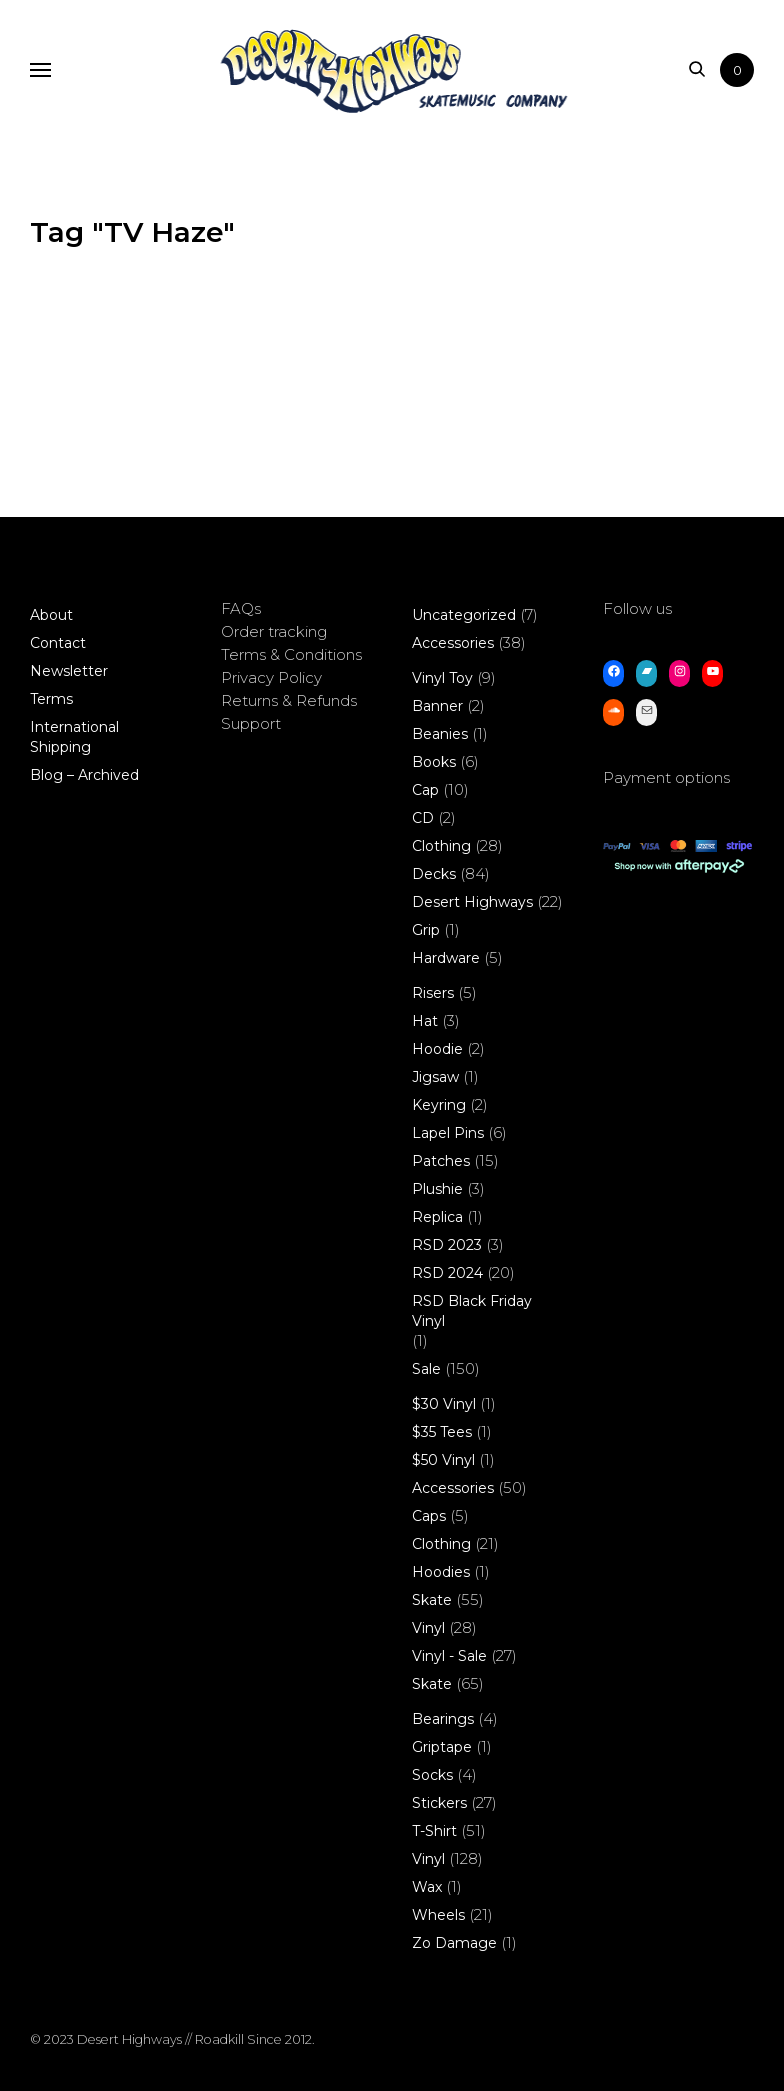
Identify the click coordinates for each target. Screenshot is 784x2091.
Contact (58, 643)
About (51, 615)
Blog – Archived (84, 775)
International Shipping (74, 737)
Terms (51, 699)
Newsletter (69, 671)
